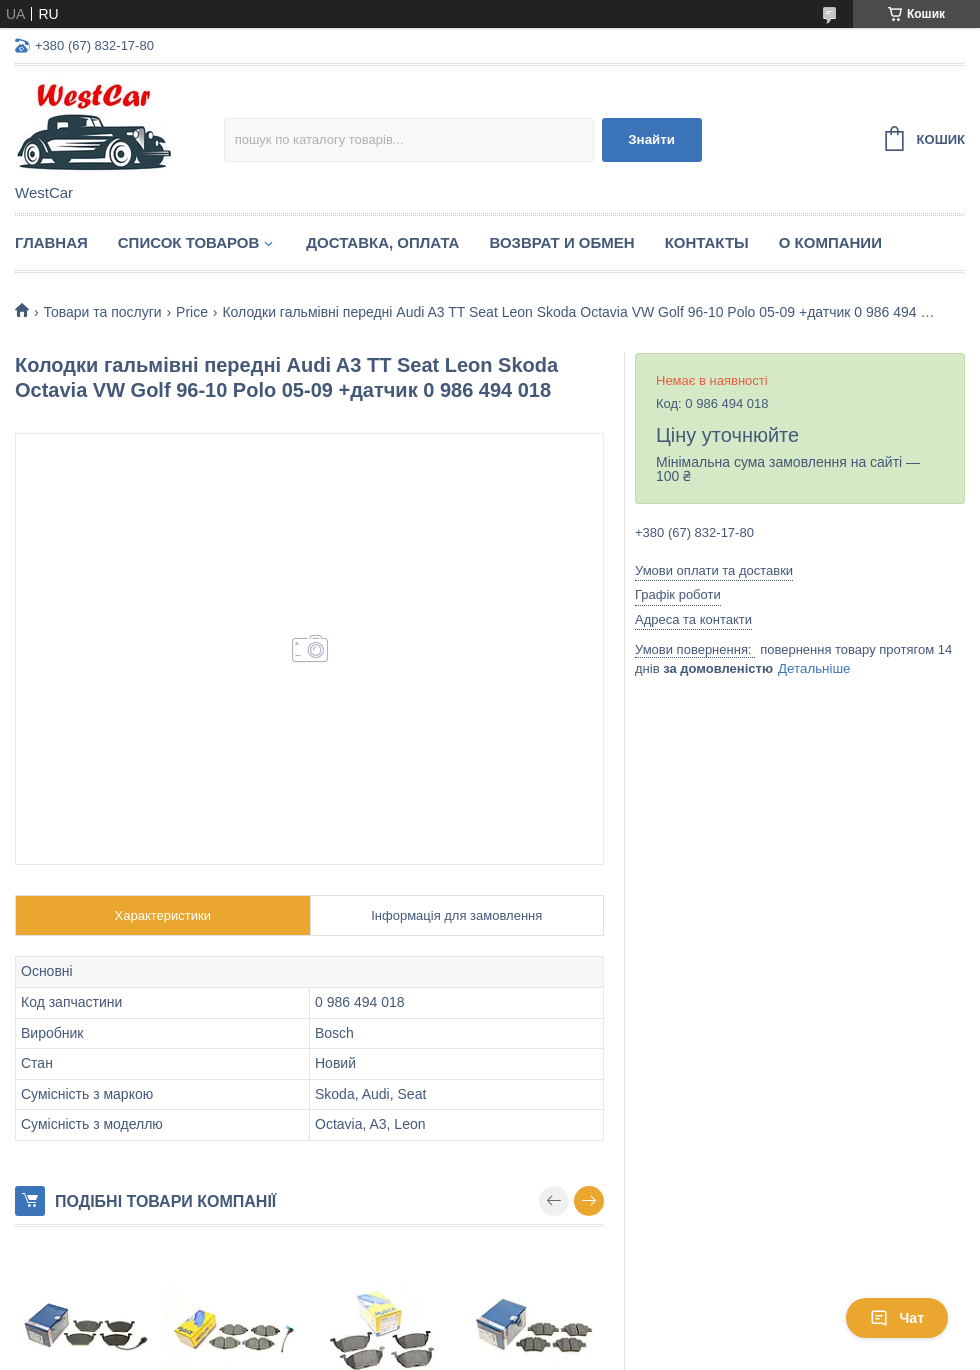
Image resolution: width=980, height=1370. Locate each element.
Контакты (707, 242)
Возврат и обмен (561, 242)
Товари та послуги (102, 312)
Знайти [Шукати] (651, 139)
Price (192, 312)
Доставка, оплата (382, 242)
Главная (51, 242)
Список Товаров (189, 242)
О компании (830, 242)
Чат (897, 1318)
